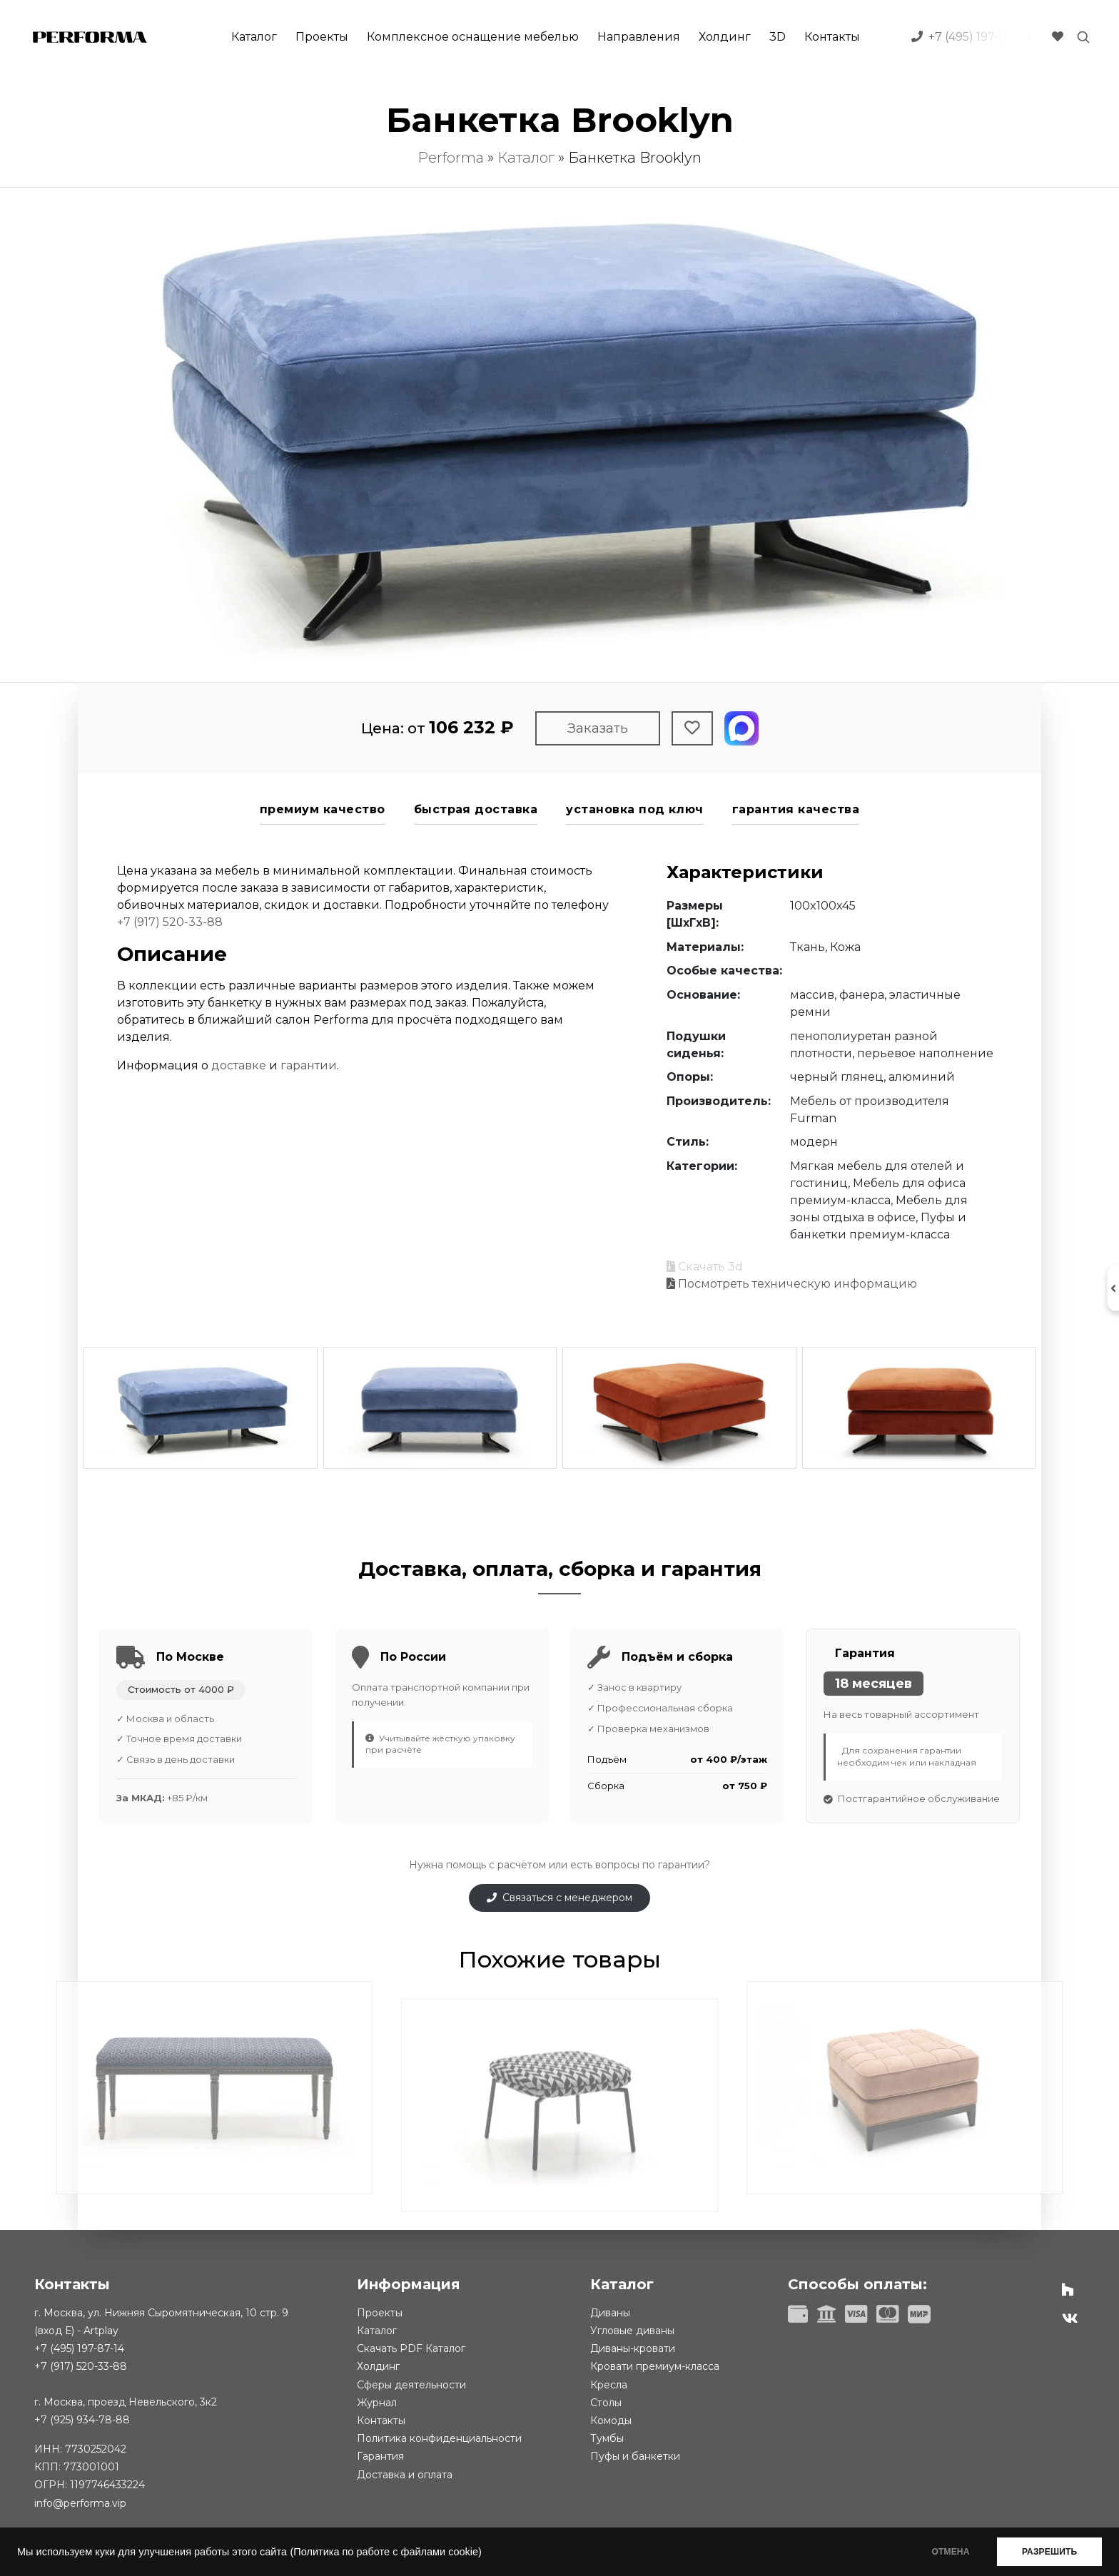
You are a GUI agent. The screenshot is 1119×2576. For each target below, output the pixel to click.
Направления (638, 37)
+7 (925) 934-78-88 (82, 2419)
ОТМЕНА (950, 2552)
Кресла (608, 2384)
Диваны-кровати (632, 2348)
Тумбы (607, 2438)
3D (777, 37)
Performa (450, 157)
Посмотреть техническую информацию (792, 1283)
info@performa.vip (80, 2503)
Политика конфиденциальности (439, 2438)
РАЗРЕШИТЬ (1049, 2552)
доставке (238, 1065)
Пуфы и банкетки (635, 2456)
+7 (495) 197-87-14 (79, 2348)
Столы (606, 2402)
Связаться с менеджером (559, 1897)
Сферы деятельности (411, 2384)
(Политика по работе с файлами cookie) (385, 2551)
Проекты (321, 37)
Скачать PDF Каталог (411, 2348)
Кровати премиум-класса (654, 2366)
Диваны (610, 2312)
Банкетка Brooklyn (635, 157)
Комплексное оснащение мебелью (473, 37)
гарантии (308, 1065)
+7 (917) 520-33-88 (170, 922)
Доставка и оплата (404, 2474)
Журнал (377, 2402)
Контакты (832, 37)
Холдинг (725, 37)
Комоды (611, 2420)
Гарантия (380, 2456)
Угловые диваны (632, 2330)
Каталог (254, 37)
